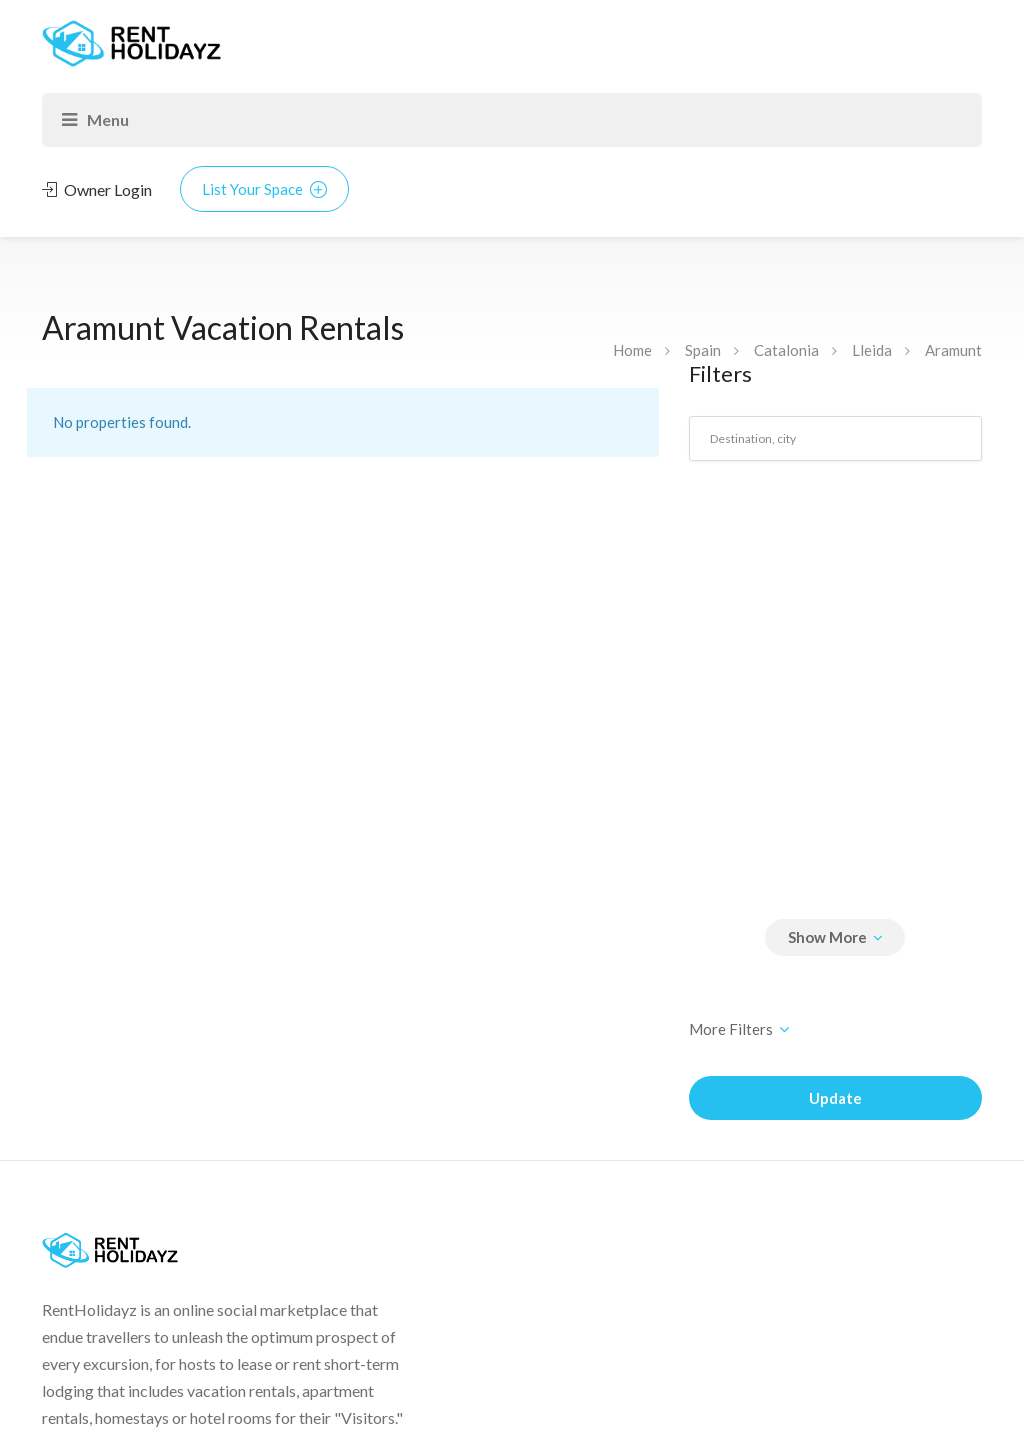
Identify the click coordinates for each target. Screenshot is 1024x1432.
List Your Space (264, 189)
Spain (703, 350)
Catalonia (786, 350)
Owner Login (97, 189)
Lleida (872, 350)
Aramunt (953, 350)
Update (835, 1098)
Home (632, 350)
